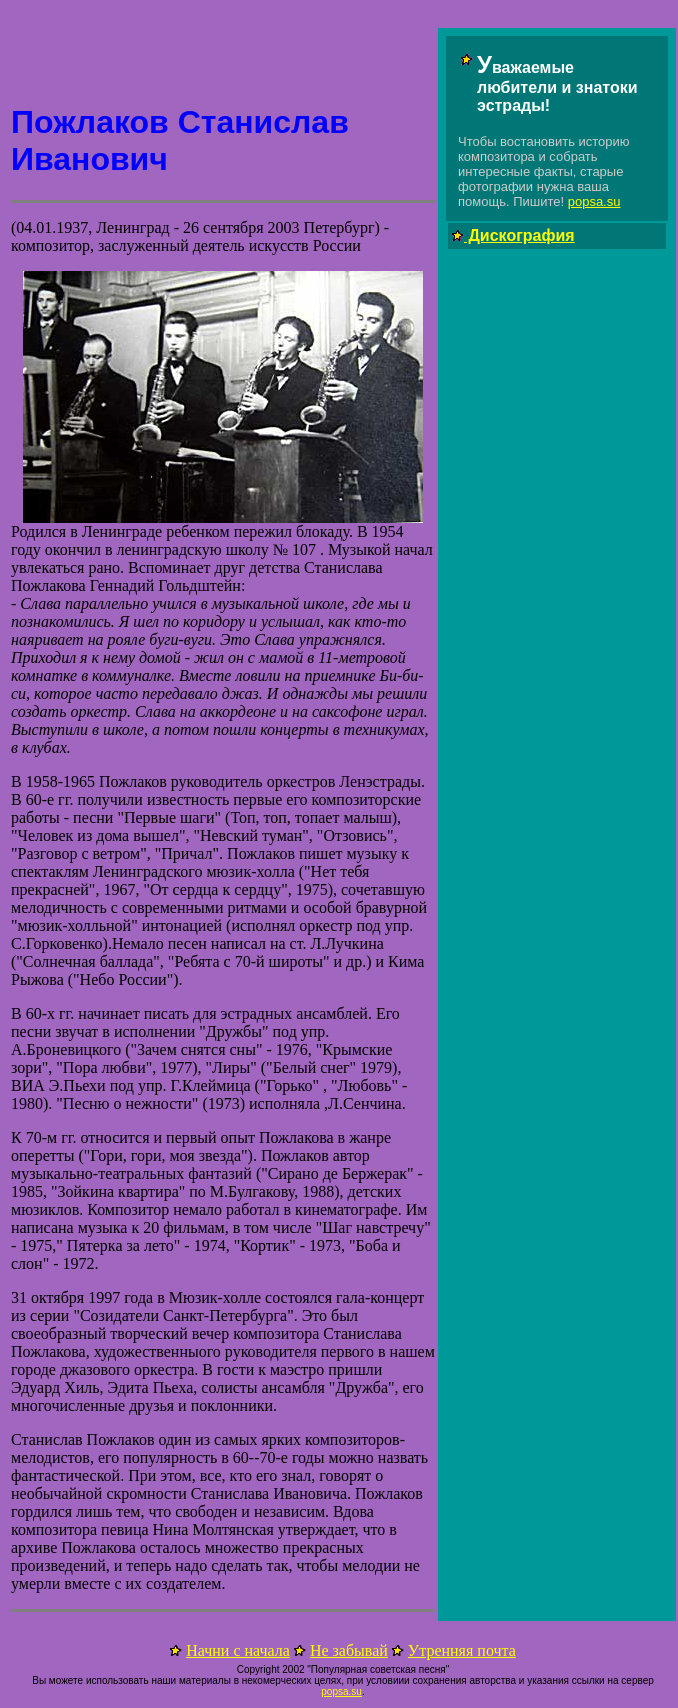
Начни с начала (238, 1650)
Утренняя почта (462, 1650)
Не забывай (349, 1650)
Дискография (519, 235)
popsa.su (594, 201)
